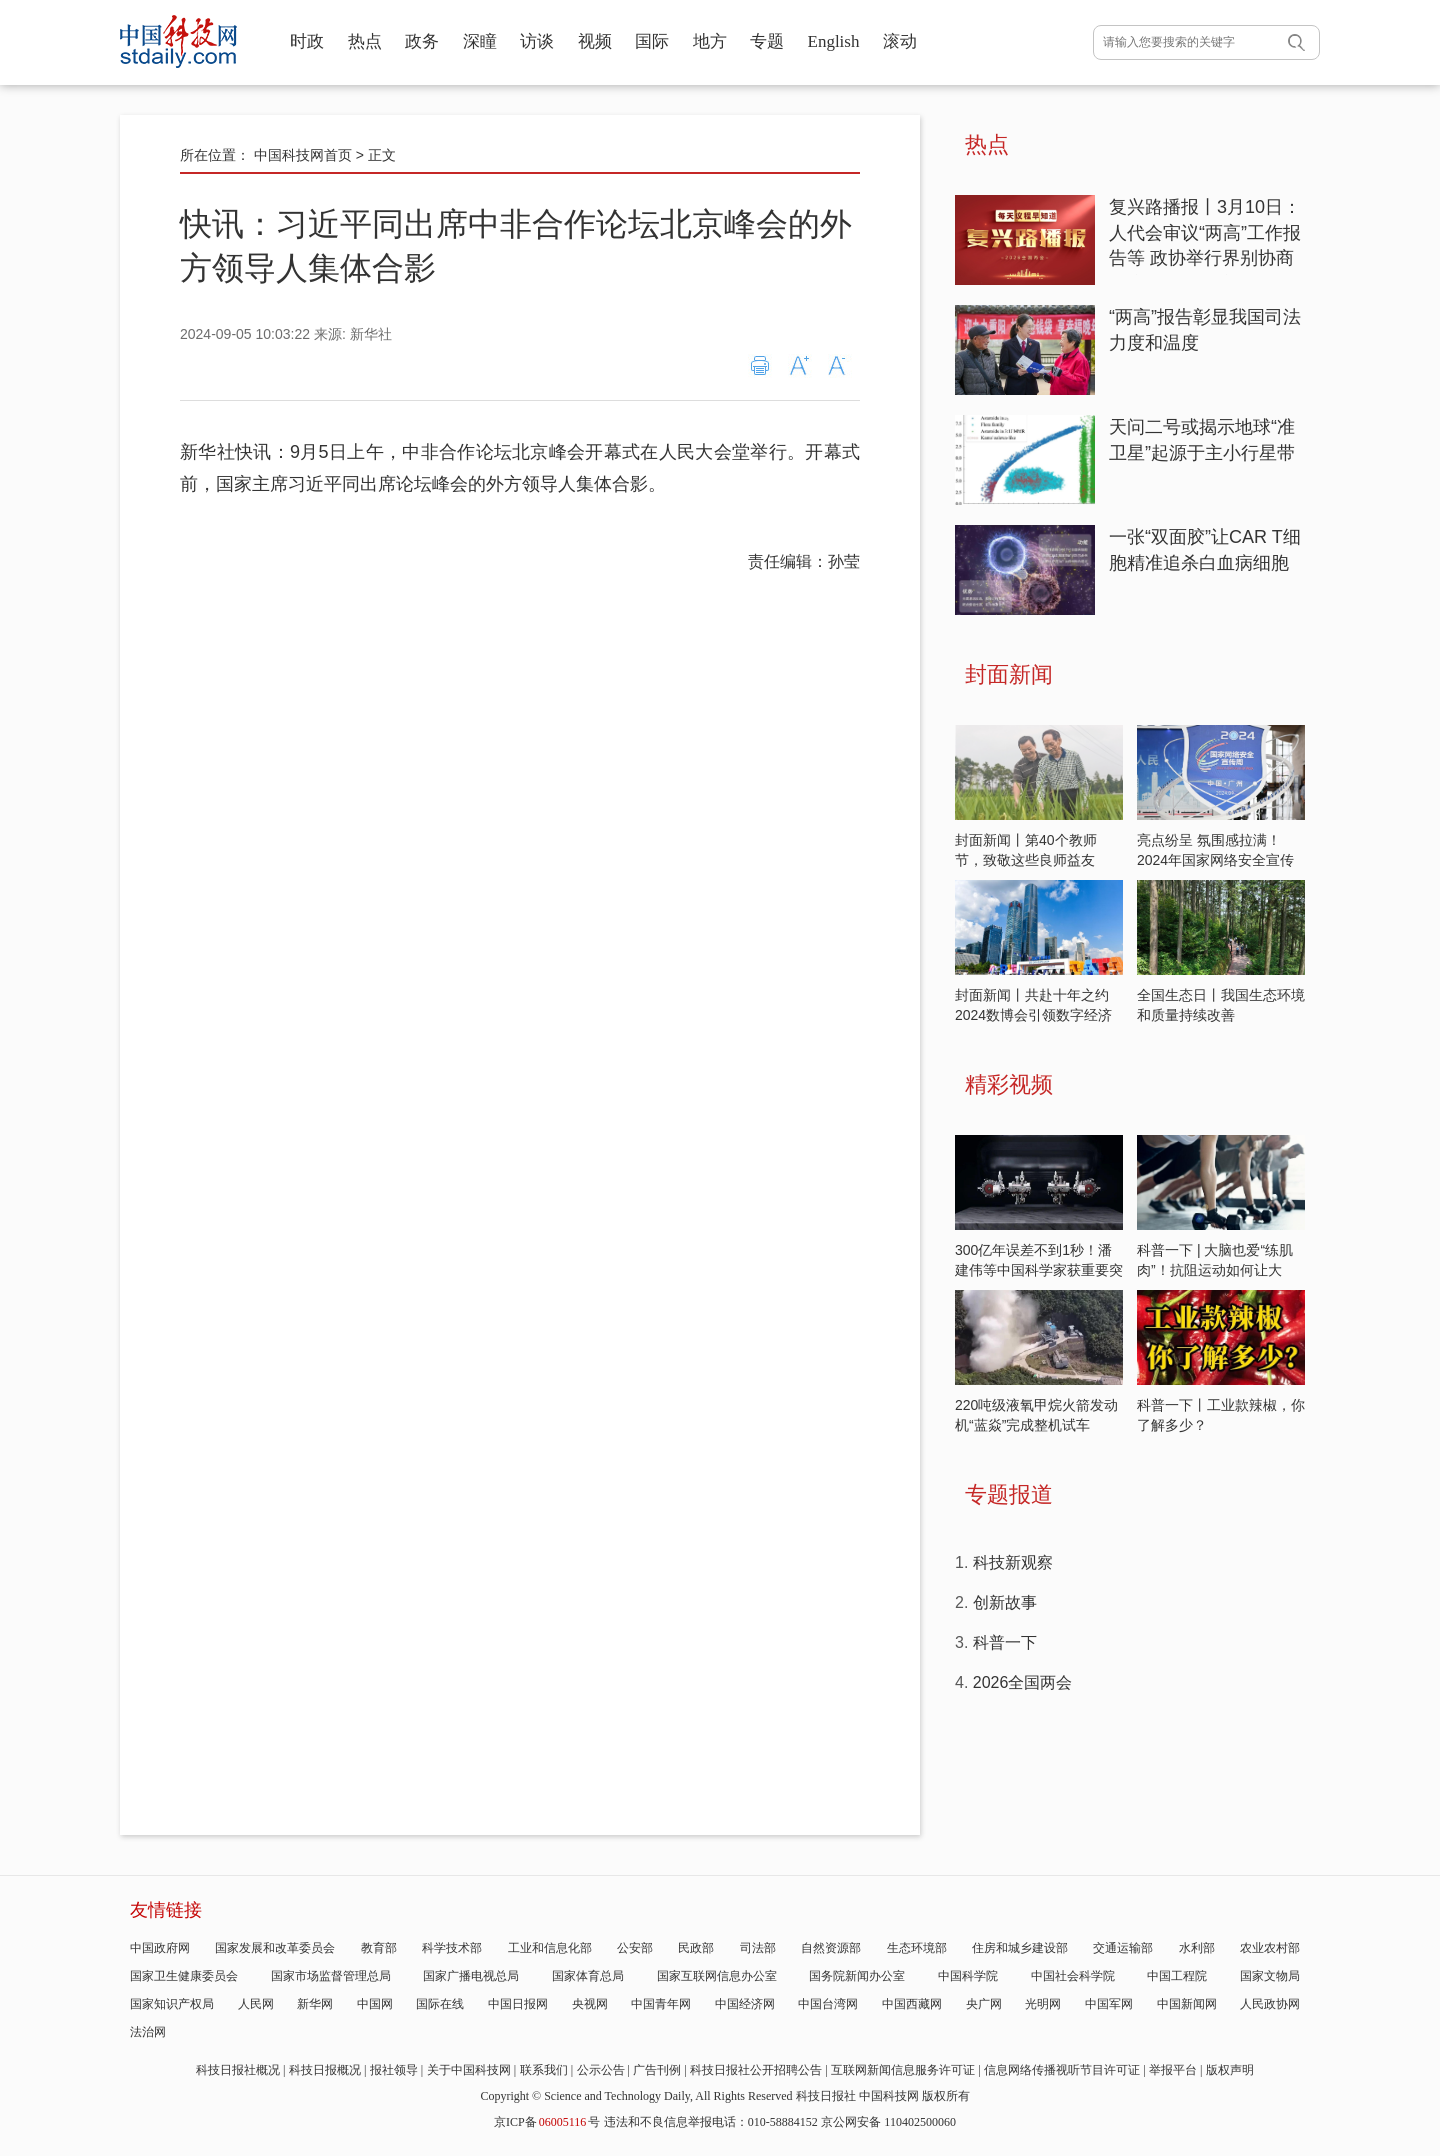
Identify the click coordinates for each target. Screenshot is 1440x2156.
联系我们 (544, 2070)
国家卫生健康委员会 (184, 1976)
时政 (307, 41)
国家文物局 (1270, 1976)
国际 (652, 41)
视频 (595, 41)
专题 (767, 41)
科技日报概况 (325, 2070)
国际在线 (440, 2004)
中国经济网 (745, 2004)
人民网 (256, 2004)
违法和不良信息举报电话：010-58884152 (711, 2122)
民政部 (696, 1948)
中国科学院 (968, 1976)
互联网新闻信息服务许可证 (903, 2070)
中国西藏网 (912, 2004)
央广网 (984, 2004)
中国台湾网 (828, 2004)
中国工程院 (1177, 1976)
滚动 (900, 41)
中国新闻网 (1187, 2004)
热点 (365, 41)
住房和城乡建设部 (1020, 1948)
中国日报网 (518, 2004)
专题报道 (1009, 1494)
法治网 (148, 2032)
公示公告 (601, 2070)
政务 (422, 41)
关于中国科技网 (469, 2070)
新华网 (315, 2004)
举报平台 (1173, 2070)
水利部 (1197, 1948)
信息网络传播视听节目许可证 (1062, 2070)
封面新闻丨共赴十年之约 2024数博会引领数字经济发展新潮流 (1033, 1015)
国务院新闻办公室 (857, 1976)
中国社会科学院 (1073, 1976)
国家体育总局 (588, 1976)
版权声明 (1230, 2070)
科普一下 (1005, 1642)
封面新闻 (1009, 674)
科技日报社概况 (238, 2070)
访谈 (537, 41)
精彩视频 (1009, 1084)
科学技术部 (452, 1948)
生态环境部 (917, 1948)
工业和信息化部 (550, 1948)
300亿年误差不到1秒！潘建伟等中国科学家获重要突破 (1039, 1270)
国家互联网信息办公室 (717, 1976)
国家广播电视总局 (471, 1976)
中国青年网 (661, 2004)
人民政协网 (1270, 2004)
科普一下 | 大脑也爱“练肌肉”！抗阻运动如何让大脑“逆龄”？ (1215, 1270)
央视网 (590, 2004)
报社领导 (394, 2070)
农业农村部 (1270, 1948)
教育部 (379, 1948)
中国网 (375, 2004)
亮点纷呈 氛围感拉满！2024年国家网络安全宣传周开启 (1215, 860)
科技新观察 (1013, 1562)
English (834, 41)
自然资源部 (831, 1948)
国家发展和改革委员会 (275, 1948)
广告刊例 (657, 2070)
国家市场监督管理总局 (331, 1976)
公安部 (635, 1948)
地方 (710, 41)
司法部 (758, 1948)
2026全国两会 (1023, 1682)
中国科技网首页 (303, 155)
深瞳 (480, 41)
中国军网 (1109, 2004)
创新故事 (1005, 1602)
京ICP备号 (547, 2122)
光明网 (1043, 2004)
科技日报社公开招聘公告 (756, 2070)
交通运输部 (1123, 1948)
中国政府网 (160, 1948)
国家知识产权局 (172, 2004)
